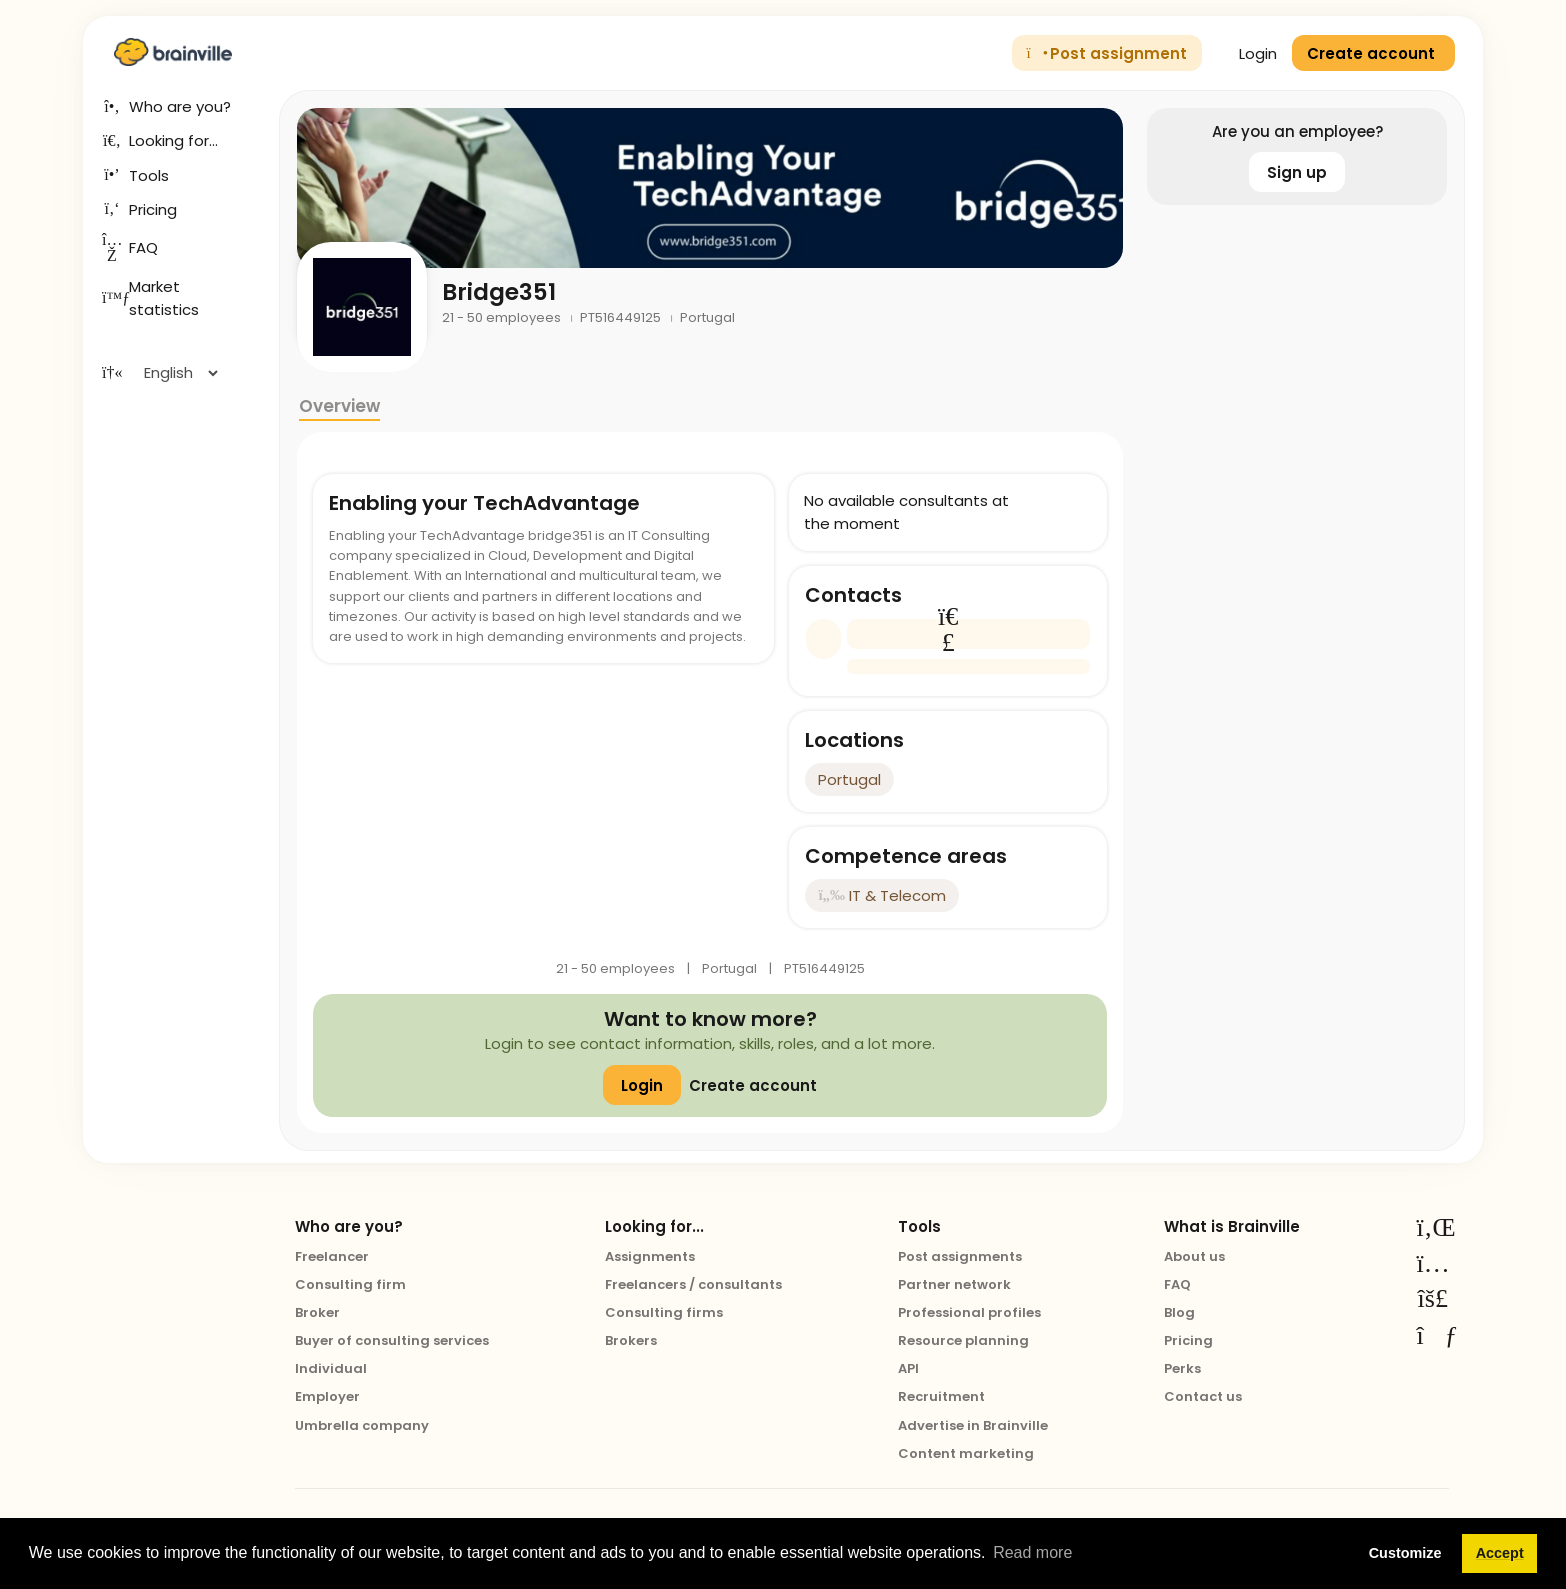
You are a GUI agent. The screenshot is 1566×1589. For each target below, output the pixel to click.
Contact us (1203, 1396)
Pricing (1188, 1340)
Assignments (650, 1256)
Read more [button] (1032, 1552)
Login (1247, 53)
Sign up (1297, 172)
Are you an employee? (1297, 131)
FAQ (1177, 1284)
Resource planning (963, 1340)
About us (1194, 1256)
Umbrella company (362, 1425)
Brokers (631, 1340)
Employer (327, 1396)
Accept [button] (1500, 1553)
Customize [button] (1405, 1553)
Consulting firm (350, 1284)
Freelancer (332, 1256)
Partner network (954, 1284)
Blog (1179, 1312)
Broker (317, 1312)
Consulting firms (664, 1312)
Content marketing (966, 1453)
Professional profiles (969, 1312)
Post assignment (1107, 53)
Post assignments (960, 1256)
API (908, 1368)
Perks (1182, 1368)
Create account (753, 1085)
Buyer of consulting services (392, 1340)
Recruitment (941, 1396)
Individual (331, 1368)
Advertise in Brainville (973, 1425)
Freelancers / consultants (693, 1284)
